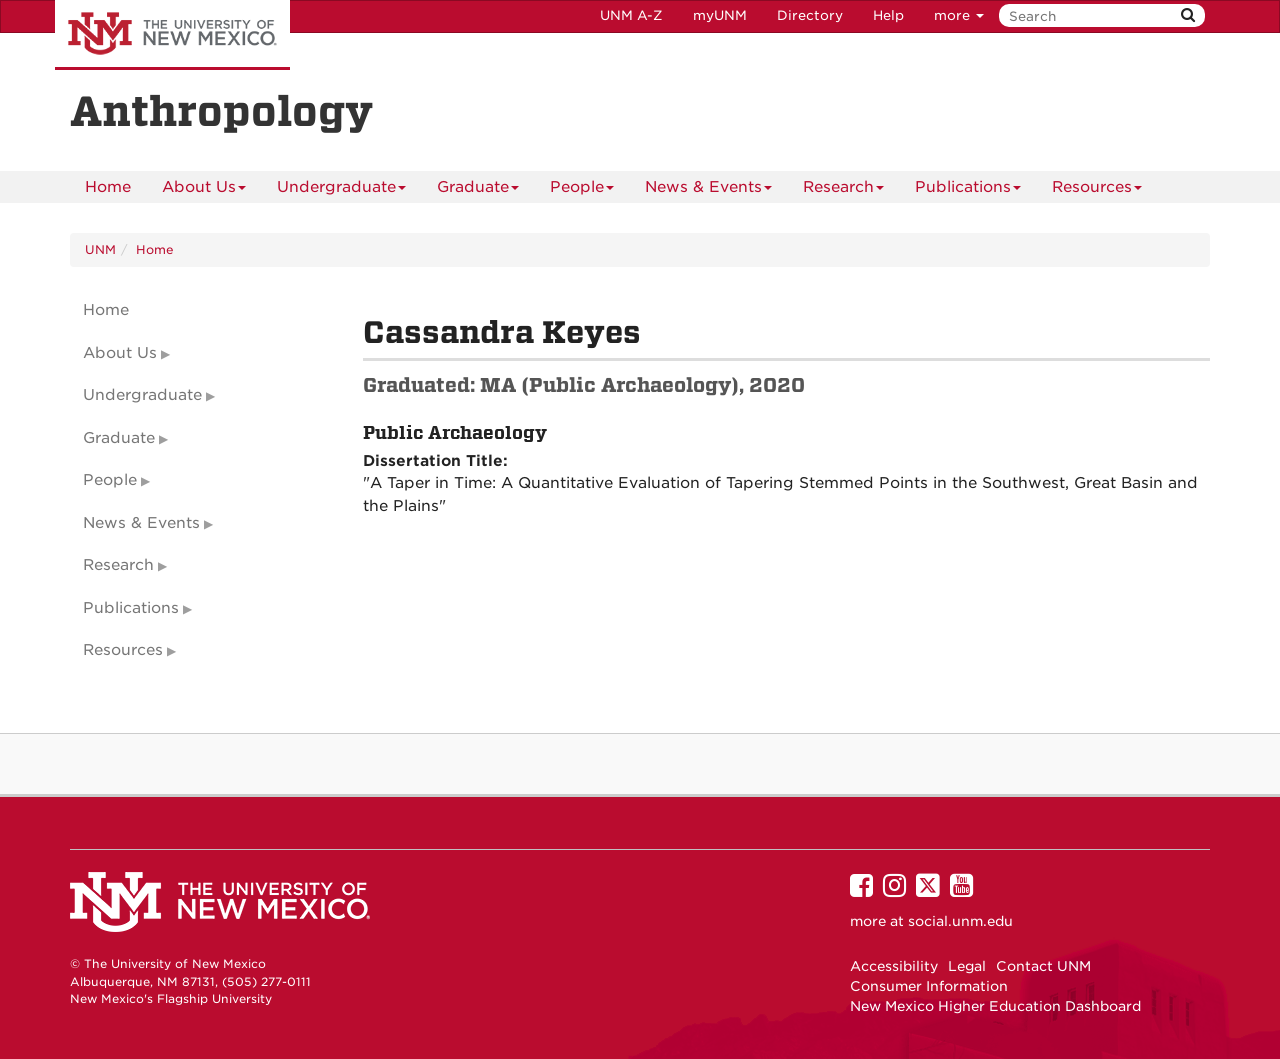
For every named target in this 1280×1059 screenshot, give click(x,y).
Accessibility (894, 966)
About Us (204, 190)
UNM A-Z (631, 15)
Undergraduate (341, 190)
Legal (967, 966)
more (959, 15)
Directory (810, 15)
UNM (100, 249)
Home (108, 187)
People (582, 190)
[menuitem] (108, 187)
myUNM (720, 15)
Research (843, 190)
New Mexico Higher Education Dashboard (995, 1006)
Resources (1097, 190)
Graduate (478, 190)
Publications (968, 190)
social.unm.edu (960, 921)
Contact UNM (1043, 966)
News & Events (708, 190)
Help (888, 15)
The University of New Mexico (172, 35)
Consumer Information (929, 986)
